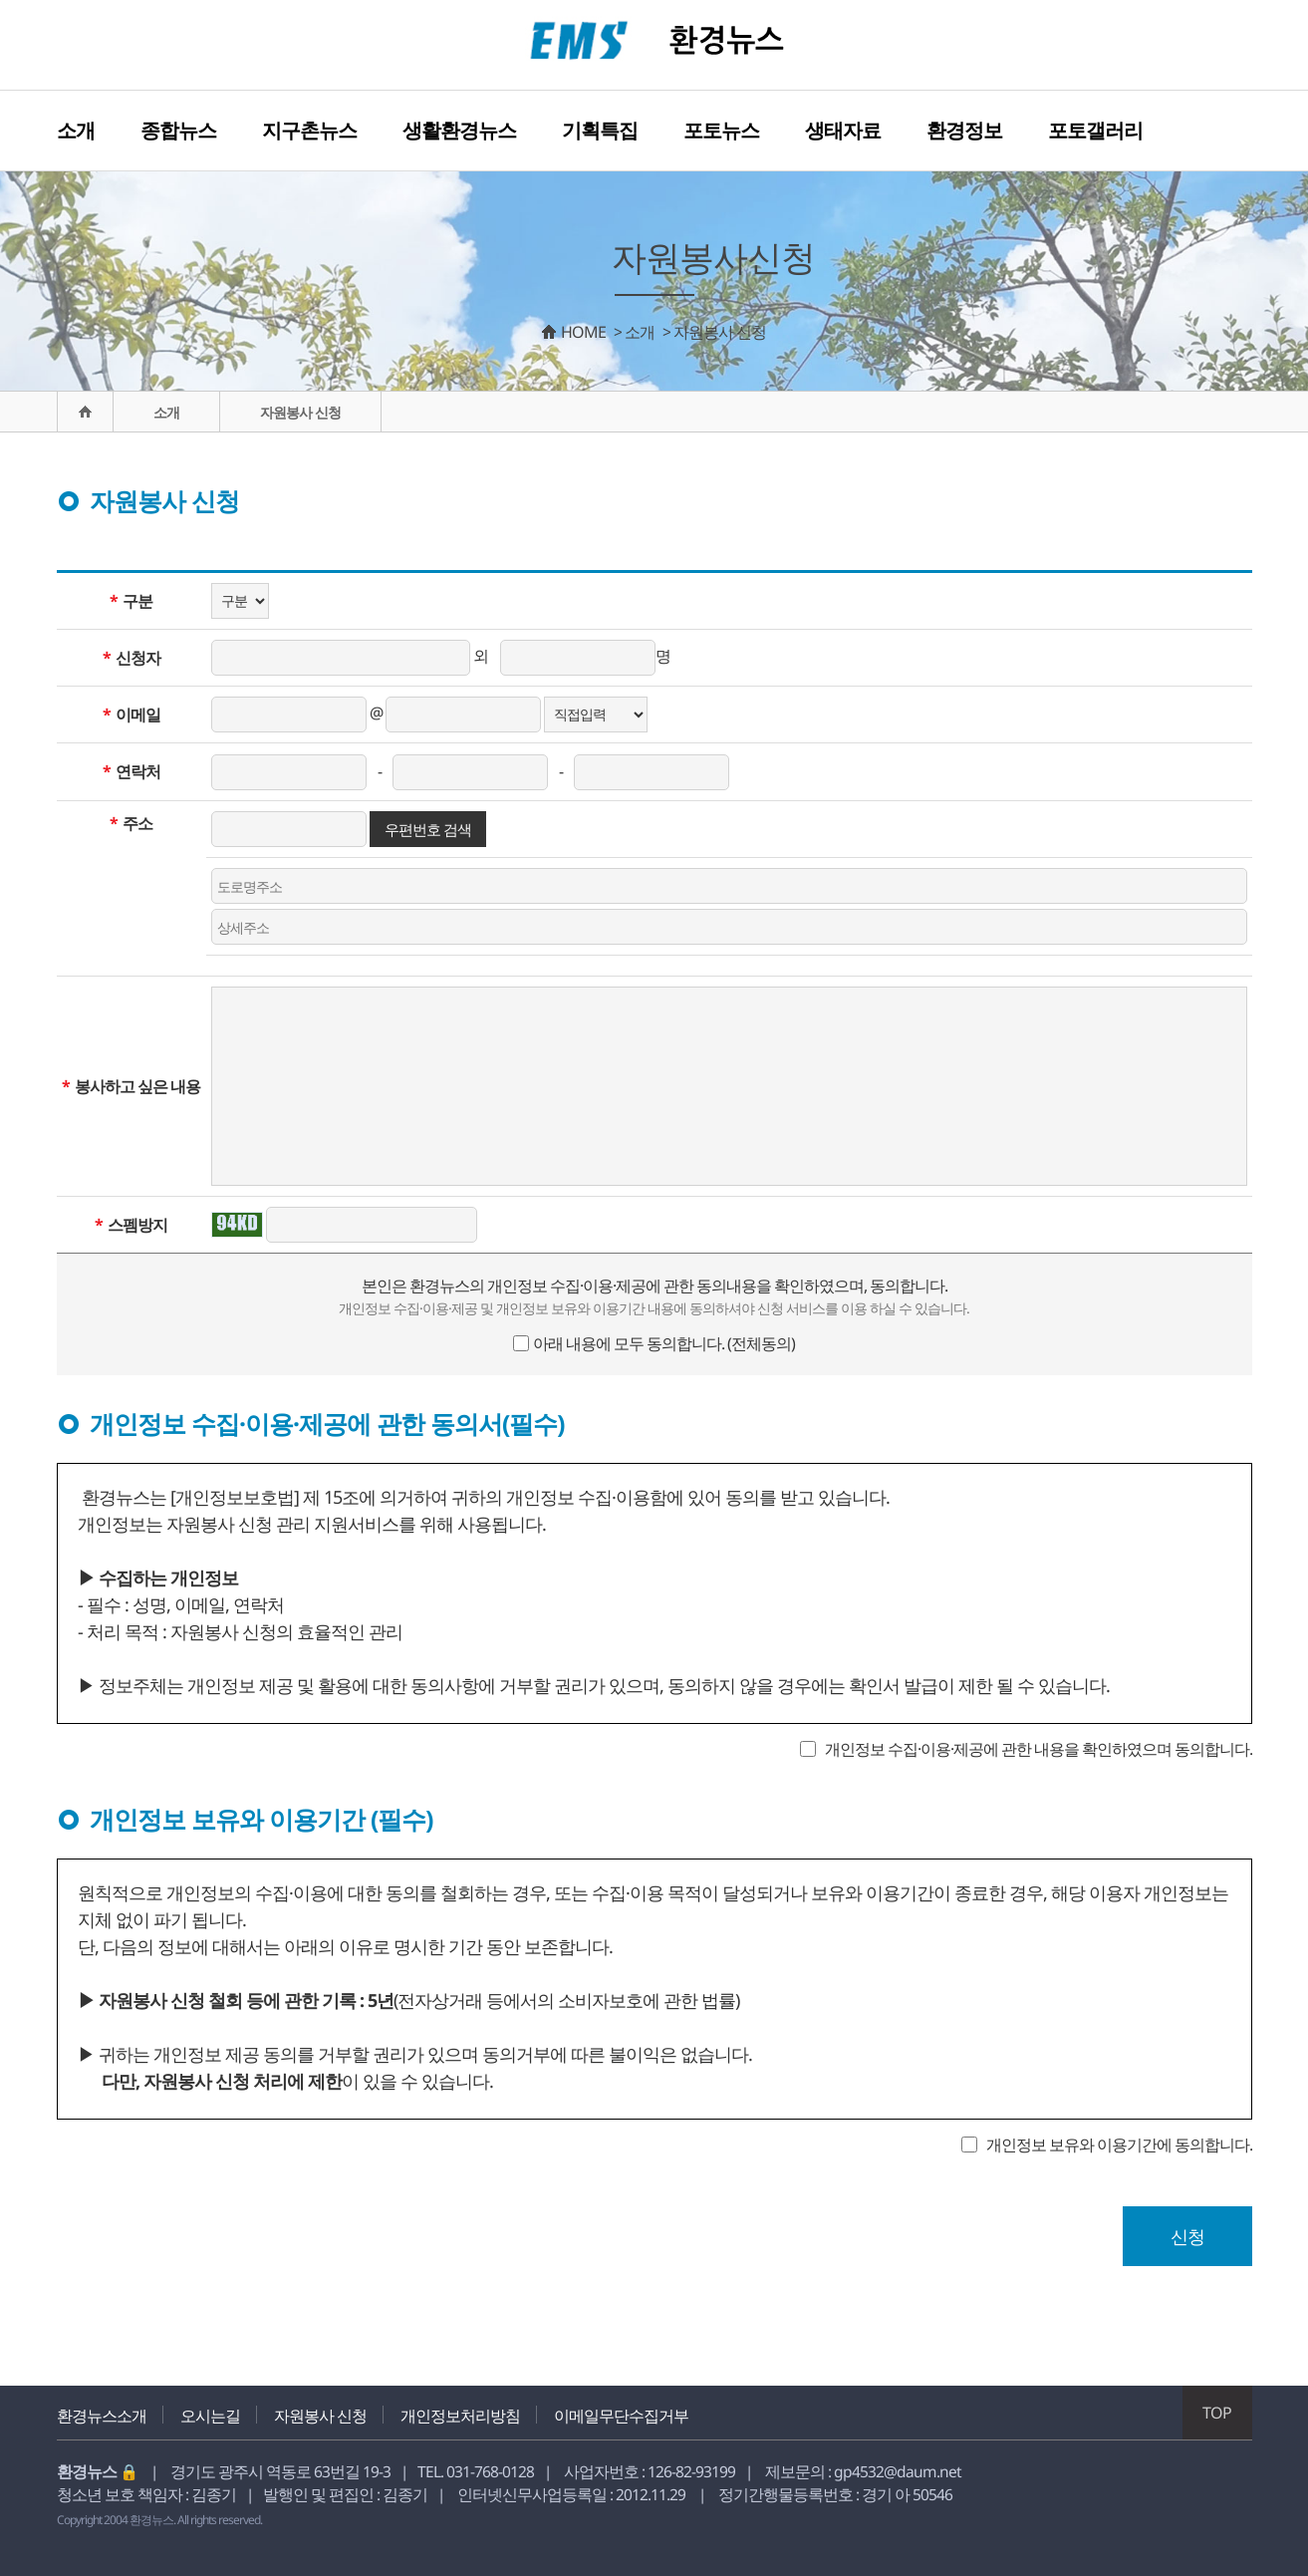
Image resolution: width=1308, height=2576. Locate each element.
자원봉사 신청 (320, 2416)
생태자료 (843, 130)
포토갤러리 (1095, 130)
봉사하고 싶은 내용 (131, 1086)
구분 (131, 601)
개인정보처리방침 (460, 2416)
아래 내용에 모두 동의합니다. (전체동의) (664, 1343)
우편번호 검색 (428, 829)
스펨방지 (131, 1225)
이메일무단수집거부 (621, 2416)
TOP (1216, 2413)
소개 (76, 130)
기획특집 (600, 130)
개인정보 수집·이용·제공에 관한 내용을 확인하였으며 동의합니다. (1038, 1749)
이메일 (131, 714)
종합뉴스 (178, 130)
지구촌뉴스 (309, 130)
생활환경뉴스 (459, 130)
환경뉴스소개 (101, 2416)
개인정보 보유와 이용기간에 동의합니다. (1119, 2144)
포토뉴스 (721, 130)
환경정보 (964, 130)
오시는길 (210, 2416)
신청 (1187, 2236)
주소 (131, 823)
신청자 (131, 658)
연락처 (131, 771)
